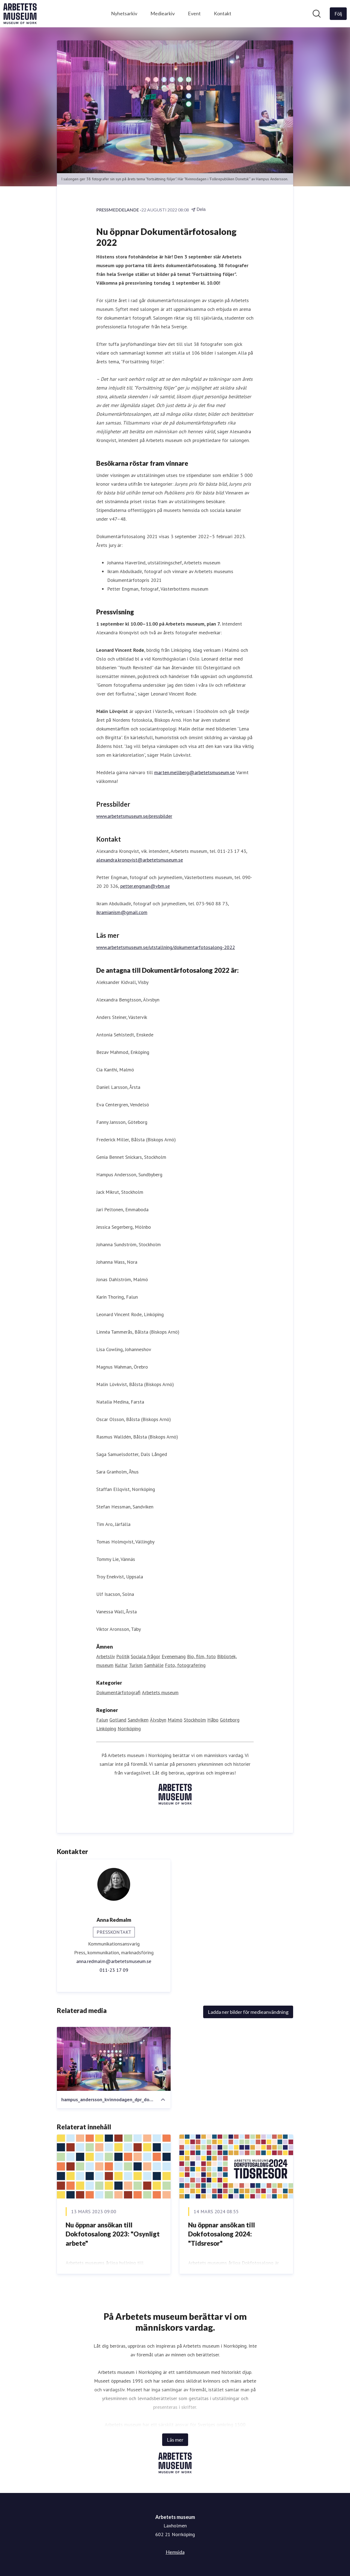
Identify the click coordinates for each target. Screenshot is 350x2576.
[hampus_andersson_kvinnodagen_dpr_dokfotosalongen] (114, 2059)
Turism (136, 1665)
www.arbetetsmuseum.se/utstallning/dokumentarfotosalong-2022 (165, 947)
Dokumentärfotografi (118, 1692)
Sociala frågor (145, 1656)
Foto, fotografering (185, 1665)
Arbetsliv (105, 1656)
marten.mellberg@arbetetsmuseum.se (194, 772)
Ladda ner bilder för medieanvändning (248, 2012)
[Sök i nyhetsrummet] (316, 13)
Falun (102, 1720)
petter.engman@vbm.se (145, 886)
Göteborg (230, 1720)
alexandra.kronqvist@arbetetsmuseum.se (139, 860)
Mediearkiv (162, 13)
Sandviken (138, 1720)
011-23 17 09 (114, 1970)
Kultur (121, 1665)
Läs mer (175, 2440)
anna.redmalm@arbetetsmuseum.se (113, 1961)
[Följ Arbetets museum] (338, 13)
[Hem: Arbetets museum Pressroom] (20, 13)
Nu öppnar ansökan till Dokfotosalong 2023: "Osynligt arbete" (113, 2234)
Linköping (106, 1728)
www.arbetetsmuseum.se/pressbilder (134, 816)
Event (194, 13)
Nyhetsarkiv (124, 13)
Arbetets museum (160, 1692)
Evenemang (174, 1656)
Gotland (117, 1720)
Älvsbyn (158, 1720)
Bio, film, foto (201, 1656)
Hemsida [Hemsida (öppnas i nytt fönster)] (175, 2552)
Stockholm (195, 1720)
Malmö (175, 1720)
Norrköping (129, 1728)
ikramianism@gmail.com (121, 912)
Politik (122, 1656)
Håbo (212, 1720)
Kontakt (222, 13)
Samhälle (154, 1665)
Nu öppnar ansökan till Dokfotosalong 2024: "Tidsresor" (221, 2234)
